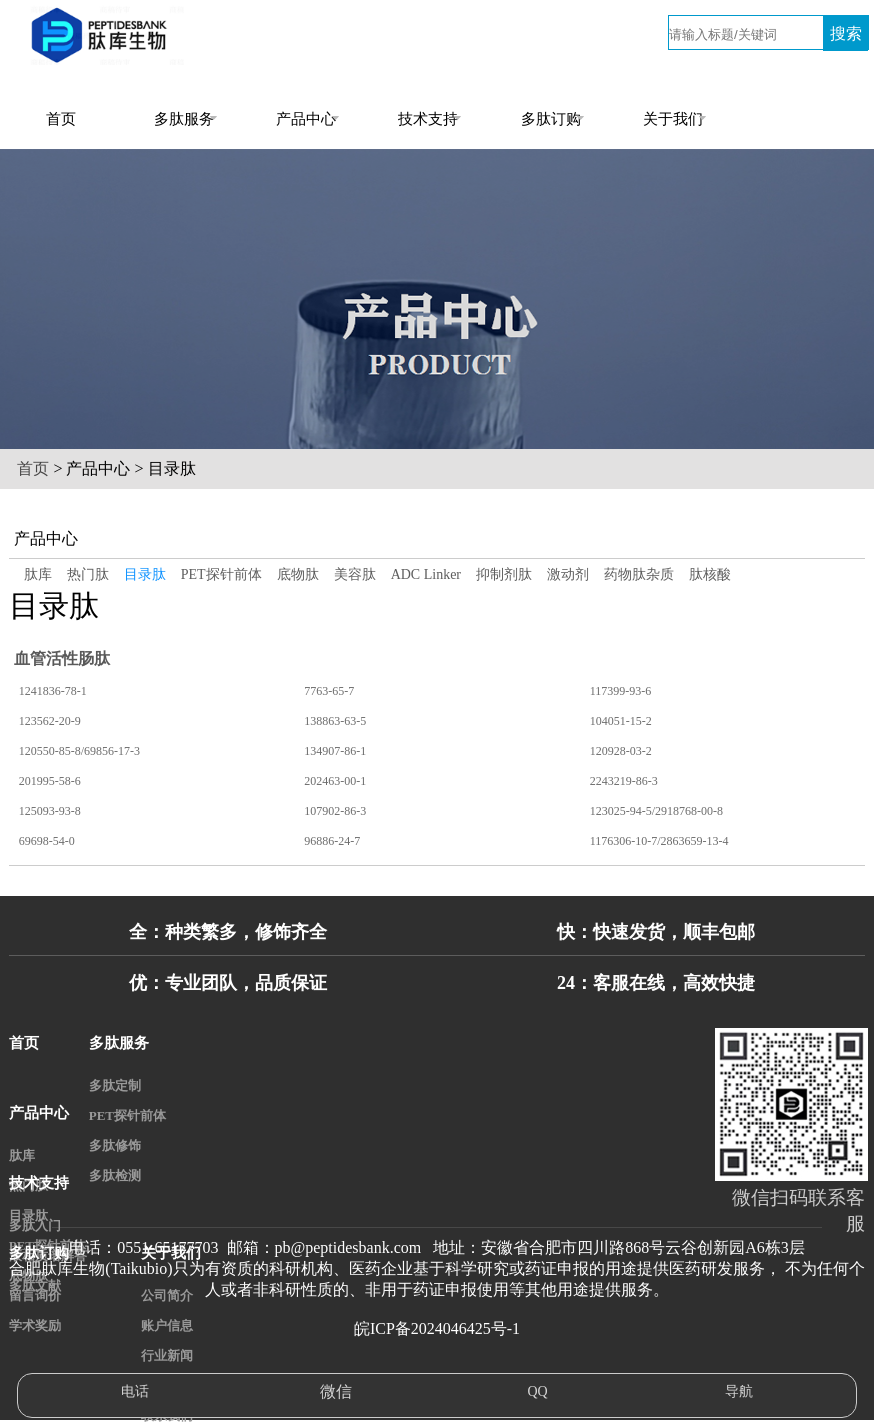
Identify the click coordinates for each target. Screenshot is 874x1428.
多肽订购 (551, 119)
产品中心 (306, 119)
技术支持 (428, 119)
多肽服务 (184, 119)
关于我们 (673, 119)
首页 (61, 119)
